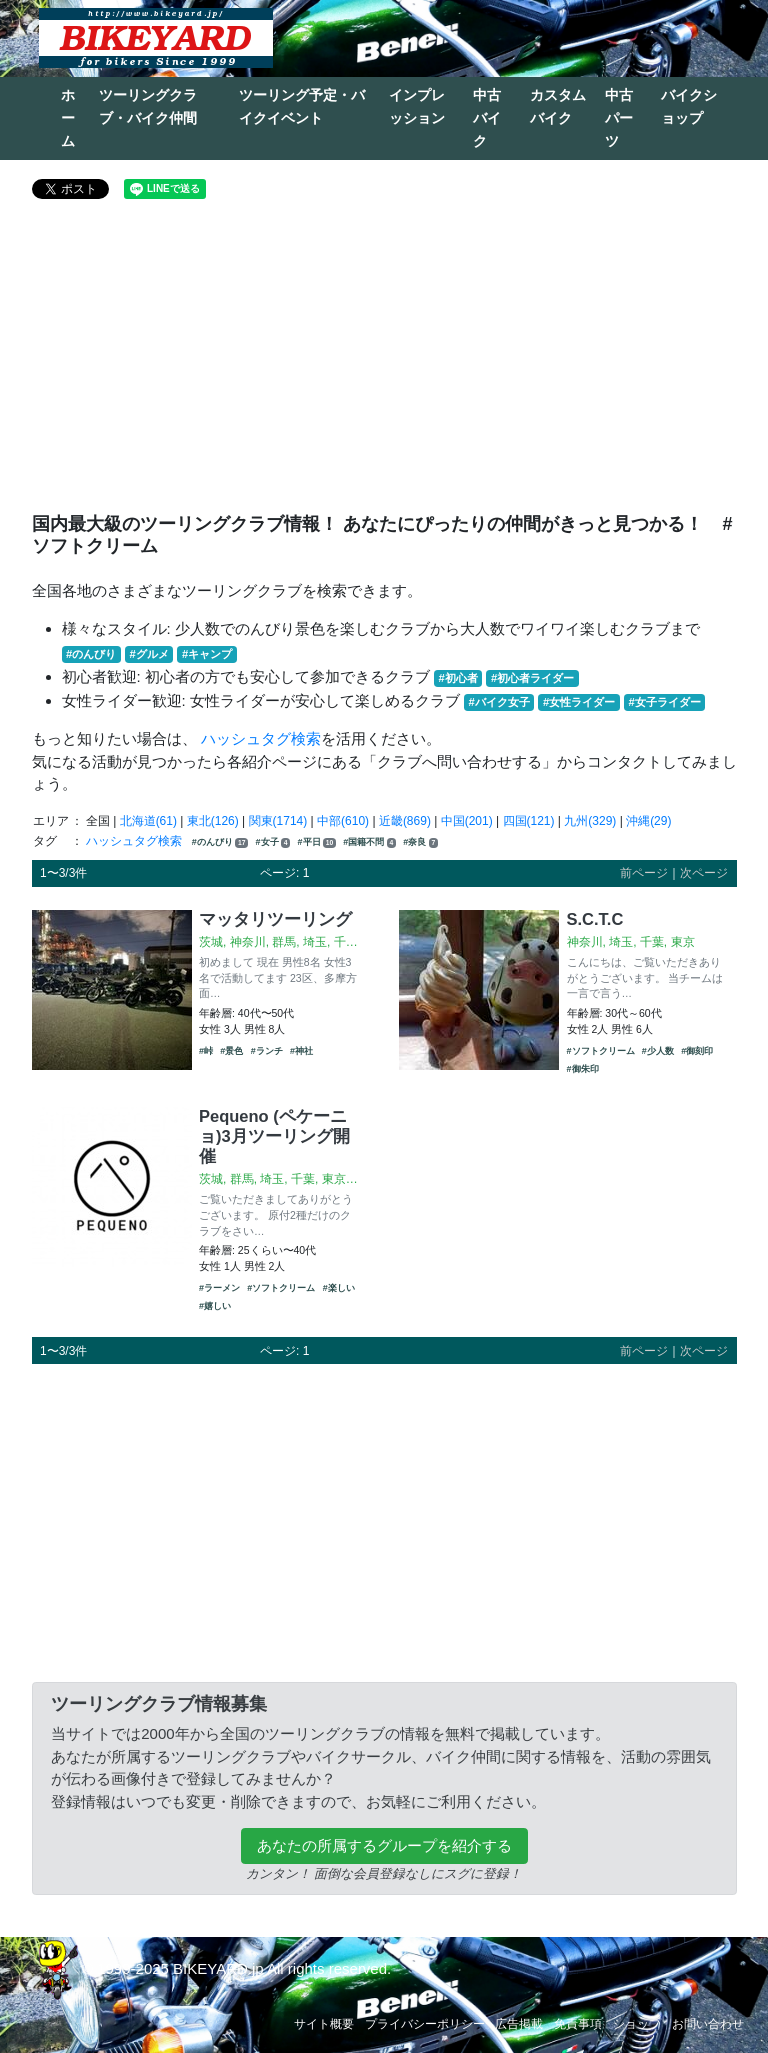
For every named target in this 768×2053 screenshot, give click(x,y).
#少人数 (658, 1051)
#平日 (317, 842)
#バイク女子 (499, 702)
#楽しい (339, 1288)
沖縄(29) (648, 821)
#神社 (301, 1051)
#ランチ (267, 1051)
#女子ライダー (664, 702)
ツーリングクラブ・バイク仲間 (148, 106)
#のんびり (91, 654)
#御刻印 (697, 1051)
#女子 (273, 842)
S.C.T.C (595, 919)
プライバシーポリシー (425, 2024)
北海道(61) (148, 821)
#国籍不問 (369, 842)
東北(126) (213, 821)
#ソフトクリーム (601, 1051)
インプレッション (417, 106)
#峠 (206, 1051)
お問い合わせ (708, 2024)
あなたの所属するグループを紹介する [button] (384, 1845)
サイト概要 (324, 2024)
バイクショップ (689, 106)
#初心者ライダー (532, 678)
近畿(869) (405, 821)
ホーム (68, 118)
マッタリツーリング (275, 919)
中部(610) (343, 821)
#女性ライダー (579, 702)
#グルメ (148, 654)
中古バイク (487, 118)
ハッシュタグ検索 (261, 738)
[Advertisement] (384, 364)
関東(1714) (278, 821)
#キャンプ (207, 654)
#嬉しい (215, 1306)
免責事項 (578, 2024)
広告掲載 (519, 2024)
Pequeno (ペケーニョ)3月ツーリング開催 (274, 1136)
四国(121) (529, 821)
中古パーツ (619, 118)
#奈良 (420, 842)
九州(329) (590, 821)
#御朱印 (583, 1069)
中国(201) (467, 821)
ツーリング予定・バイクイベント (302, 106)
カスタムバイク (558, 106)
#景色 (231, 1051)
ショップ (637, 2024)
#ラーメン (219, 1288)
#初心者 (458, 678)
